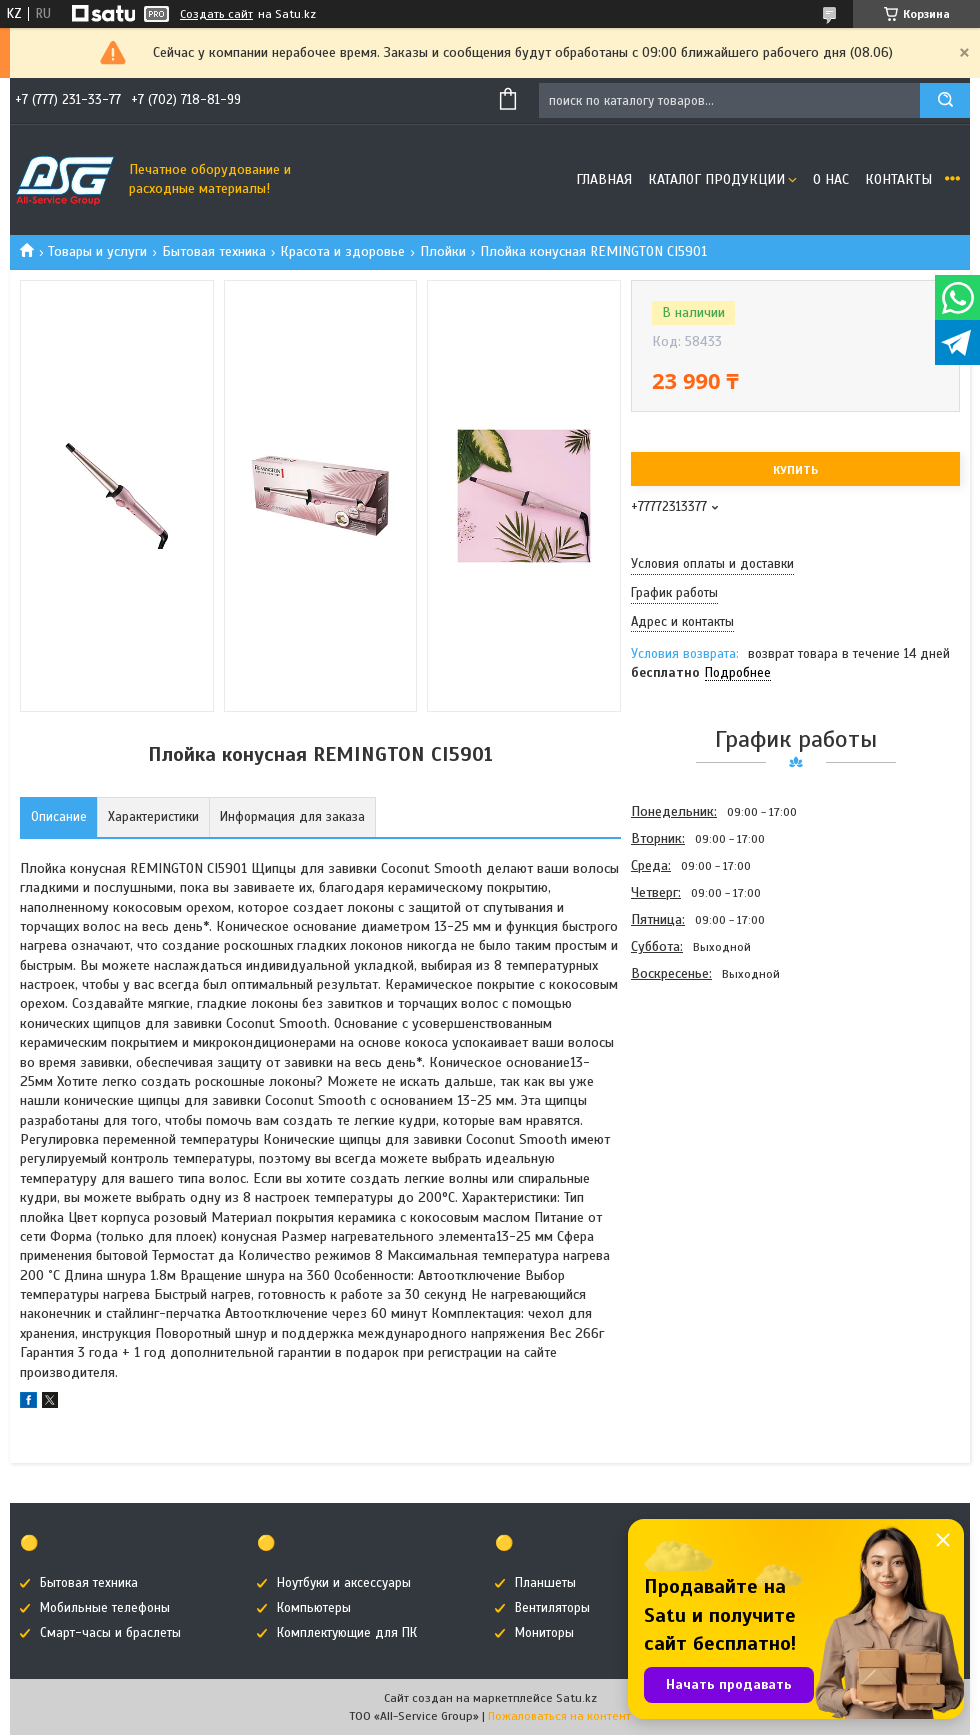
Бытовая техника (214, 251)
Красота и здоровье (342, 251)
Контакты (898, 179)
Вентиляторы (552, 1608)
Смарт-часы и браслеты (110, 1633)
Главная (604, 179)
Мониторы (544, 1633)
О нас (831, 179)
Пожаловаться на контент (559, 1716)
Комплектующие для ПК (347, 1633)
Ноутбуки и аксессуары (344, 1583)
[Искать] (945, 100)
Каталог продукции (716, 179)
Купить (795, 470)
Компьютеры (314, 1608)
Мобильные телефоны (105, 1608)
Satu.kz (576, 1698)
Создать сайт (216, 14)
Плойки (443, 251)
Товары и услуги (97, 251)
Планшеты (545, 1583)
